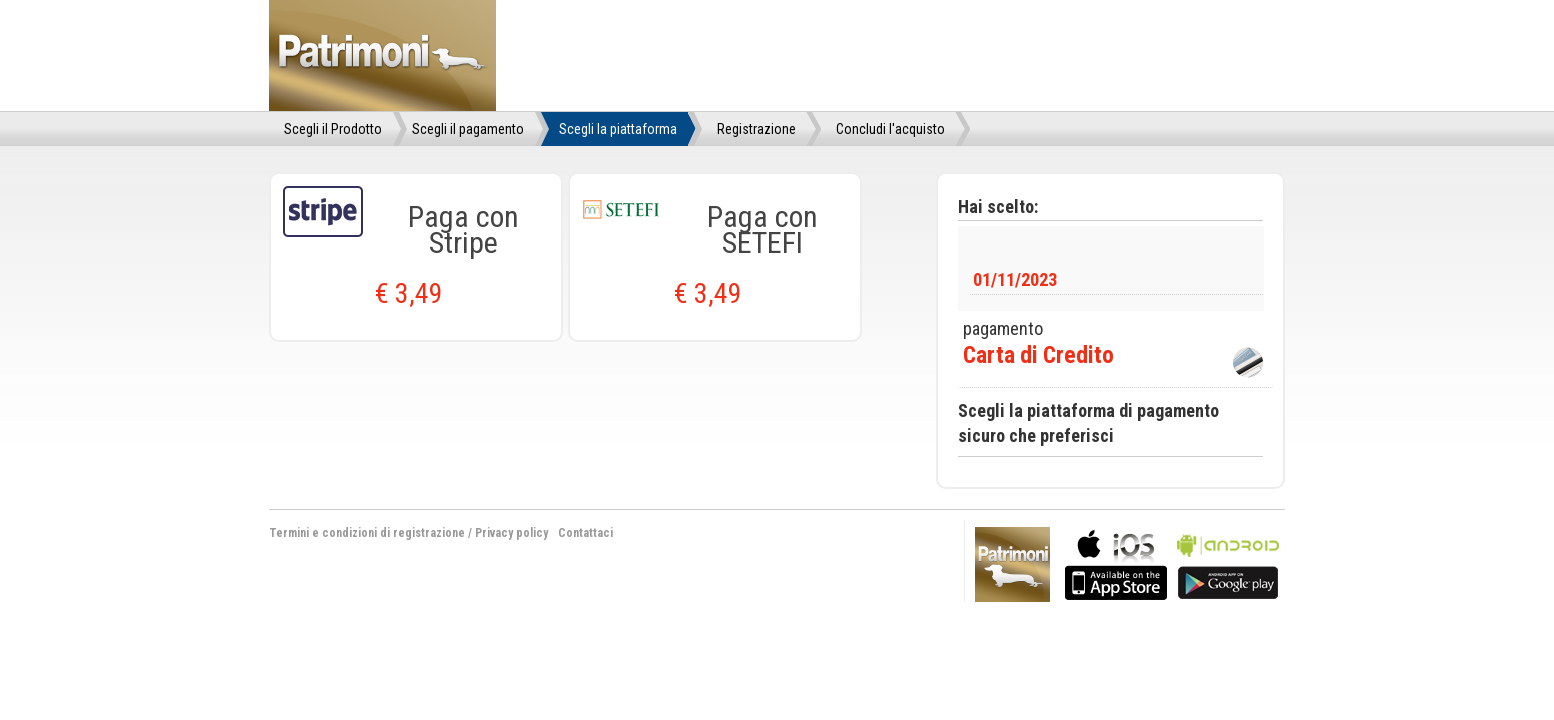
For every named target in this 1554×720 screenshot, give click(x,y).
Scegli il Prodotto (333, 129)
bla (1116, 562)
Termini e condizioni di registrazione (367, 533)
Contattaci (585, 533)
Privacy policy (511, 533)
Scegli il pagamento (468, 129)
